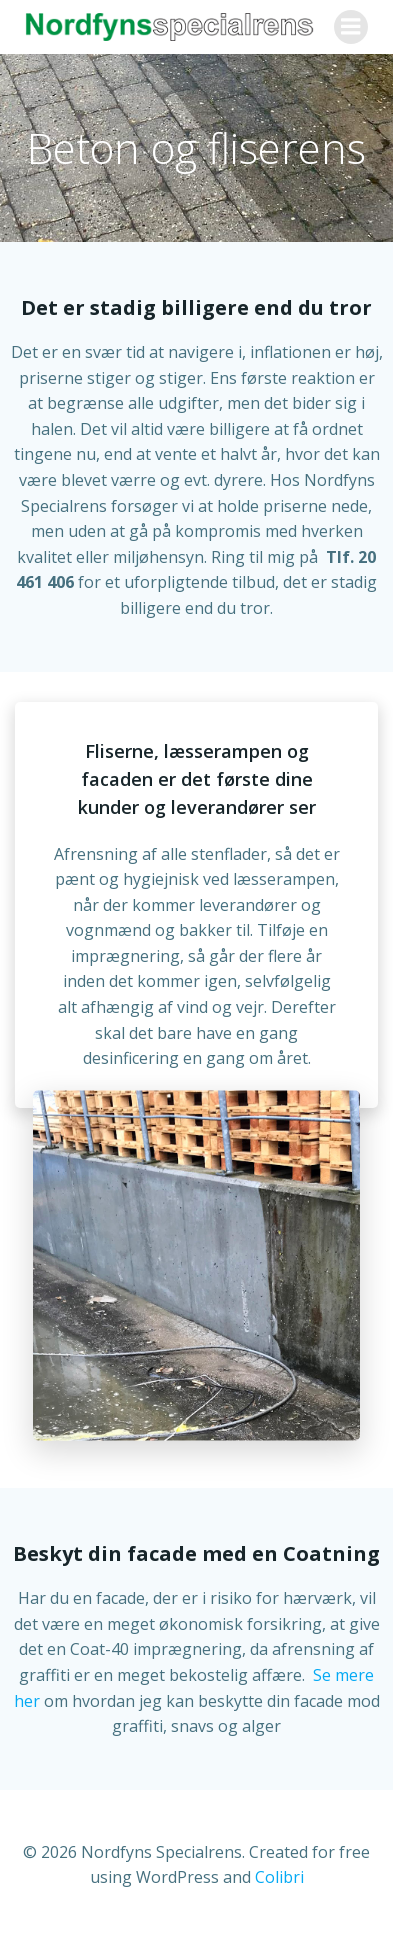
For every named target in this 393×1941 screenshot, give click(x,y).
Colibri (279, 1877)
